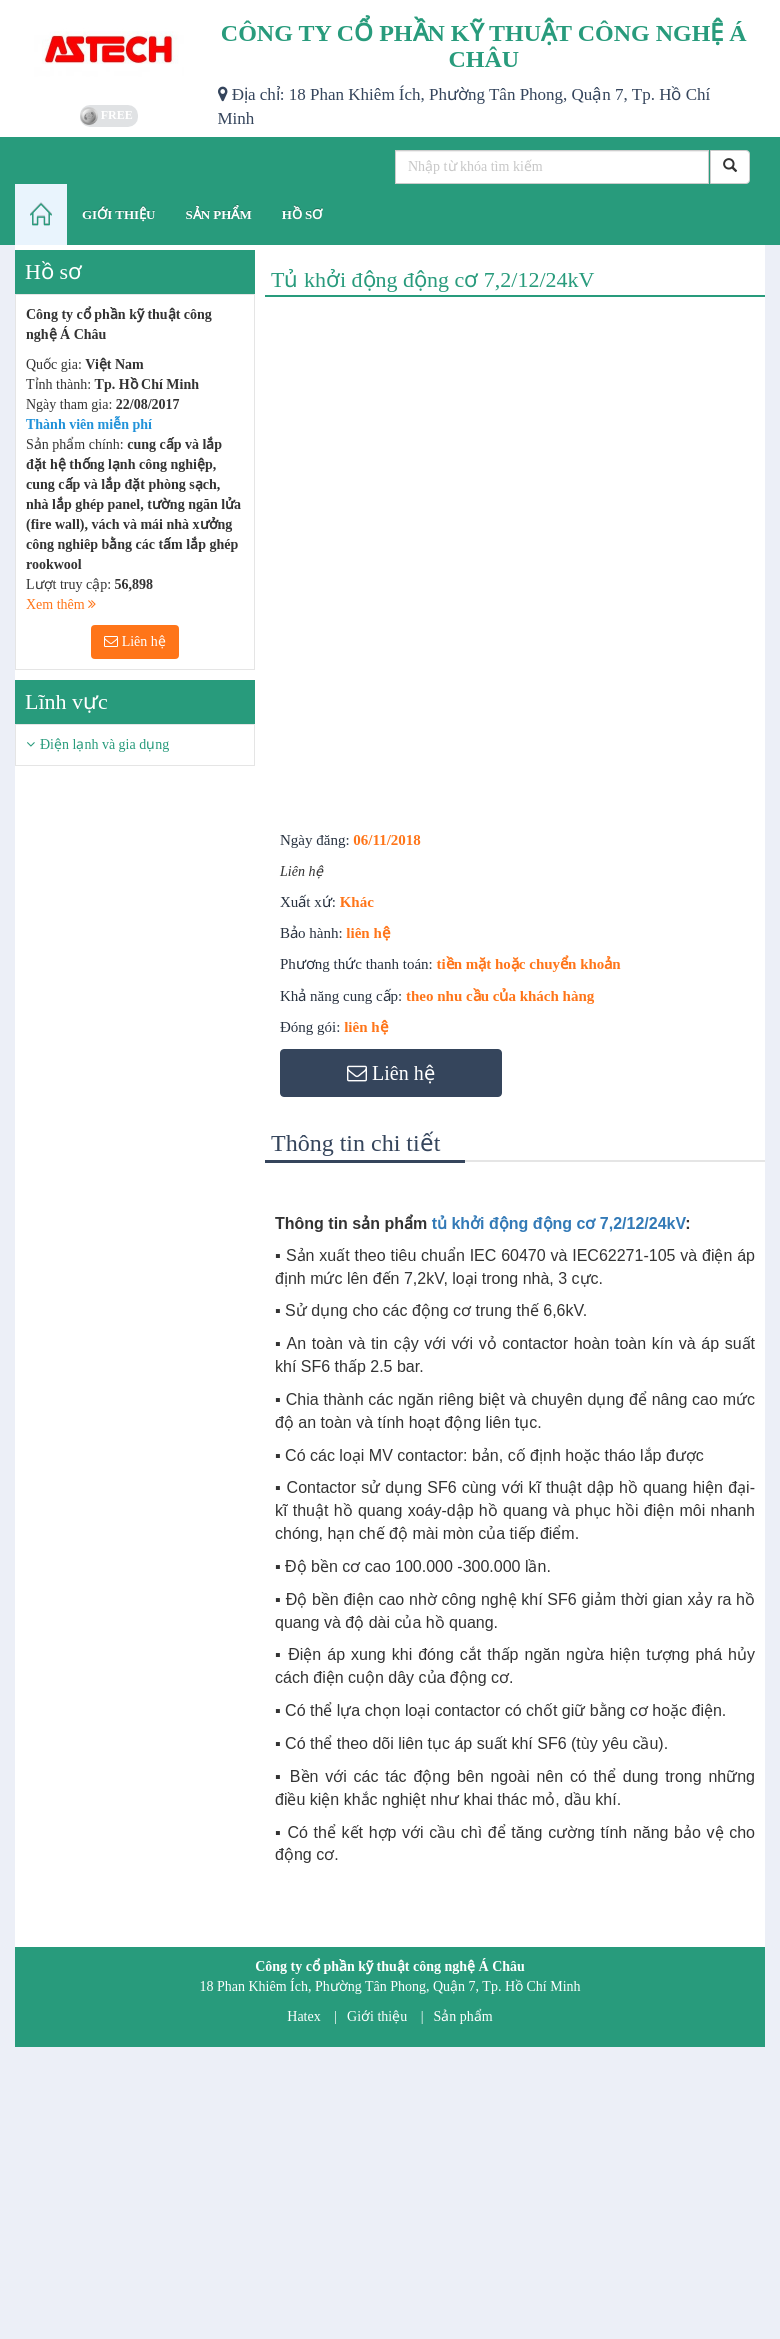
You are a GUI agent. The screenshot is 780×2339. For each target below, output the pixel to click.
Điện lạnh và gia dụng (104, 744)
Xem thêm (61, 604)
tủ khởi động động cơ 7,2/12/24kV (559, 1223)
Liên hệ (135, 641)
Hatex (303, 2016)
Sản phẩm (463, 2016)
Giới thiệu (377, 2016)
